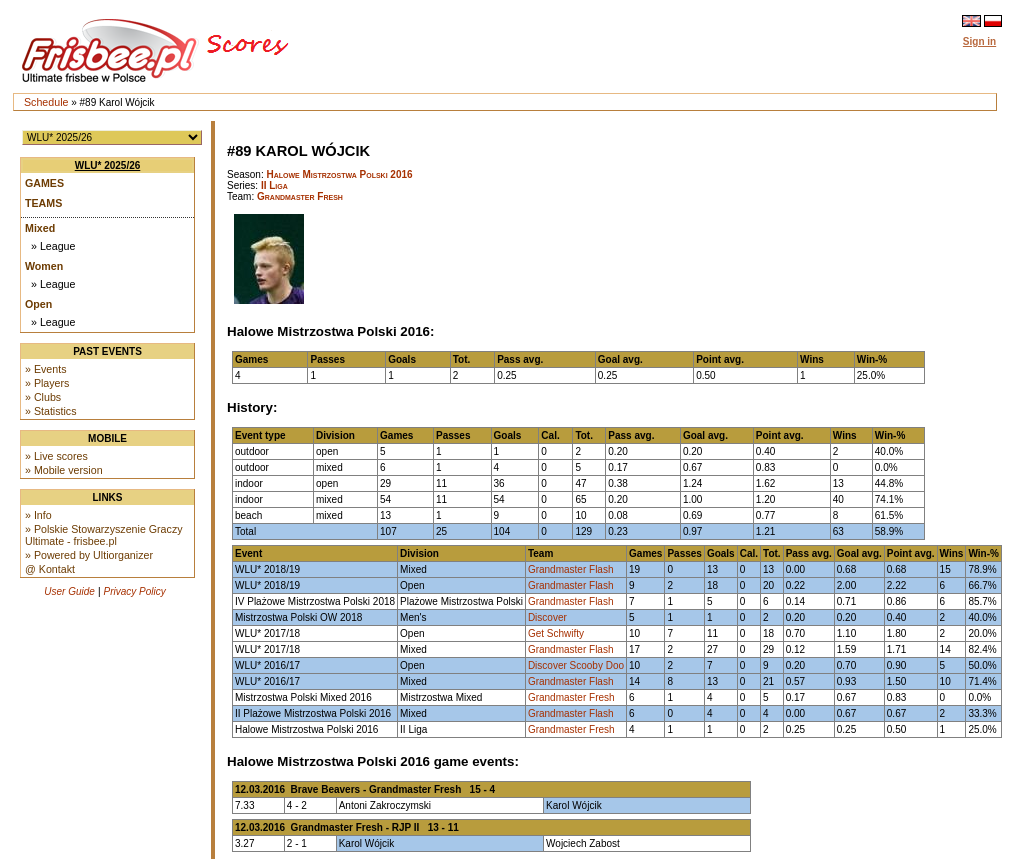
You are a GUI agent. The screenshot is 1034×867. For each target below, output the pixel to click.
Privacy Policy (135, 591)
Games (44, 183)
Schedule (46, 102)
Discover (547, 617)
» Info (38, 515)
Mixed (40, 228)
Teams (43, 203)
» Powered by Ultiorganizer (89, 555)
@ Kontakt (50, 569)
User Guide (69, 591)
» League (53, 246)
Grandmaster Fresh (300, 196)
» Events (45, 369)
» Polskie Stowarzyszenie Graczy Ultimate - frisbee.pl (104, 535)
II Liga (274, 185)
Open (38, 304)
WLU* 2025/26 (108, 165)
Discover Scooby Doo (576, 665)
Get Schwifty (556, 633)
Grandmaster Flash (571, 569)
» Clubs (43, 397)
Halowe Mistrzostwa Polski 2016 (339, 174)
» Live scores (56, 456)
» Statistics (51, 411)
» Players (47, 383)
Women (44, 266)
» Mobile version (64, 470)
